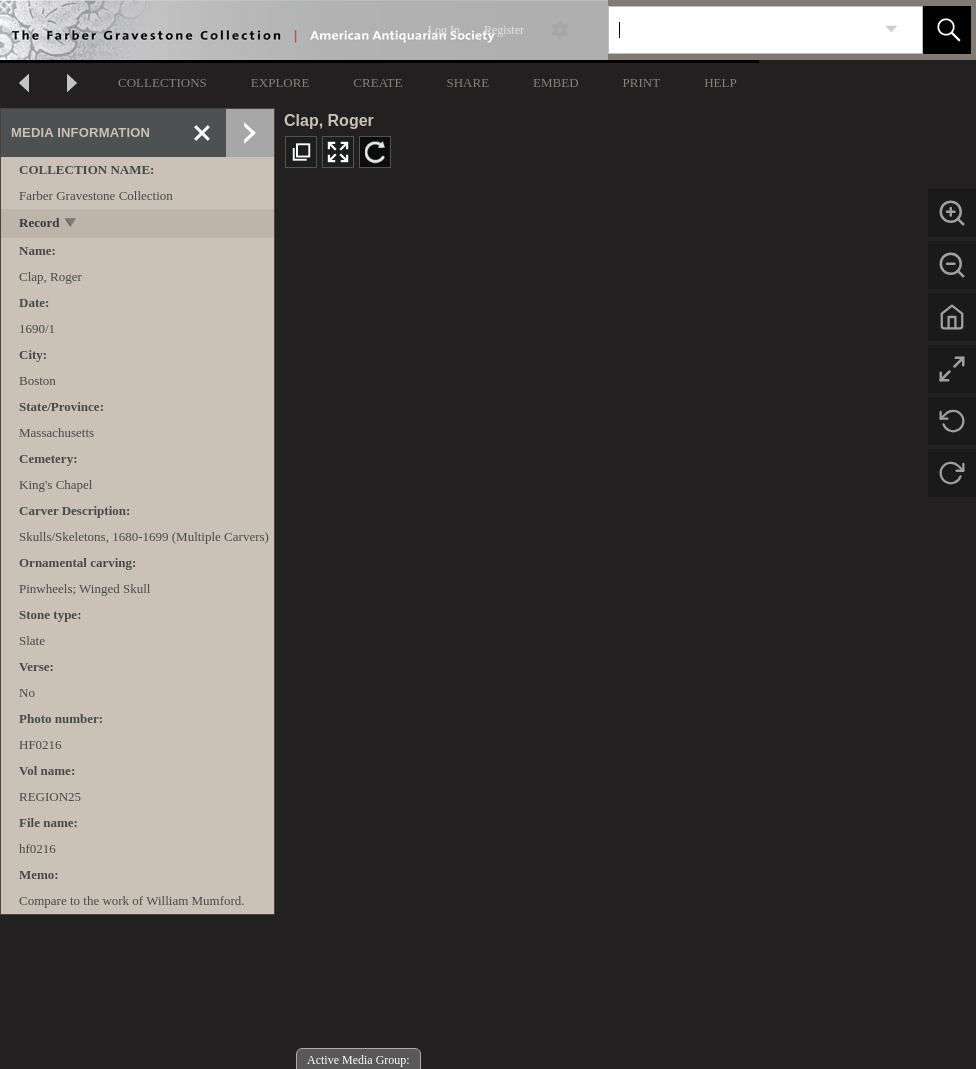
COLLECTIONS (162, 82)
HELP (720, 82)
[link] (891, 29)
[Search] (742, 30)
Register (504, 30)
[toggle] (71, 224)
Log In (444, 30)
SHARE (467, 82)
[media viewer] (625, 626)
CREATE (377, 82)
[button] (947, 30)
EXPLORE (280, 82)
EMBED (556, 82)
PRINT (642, 82)
